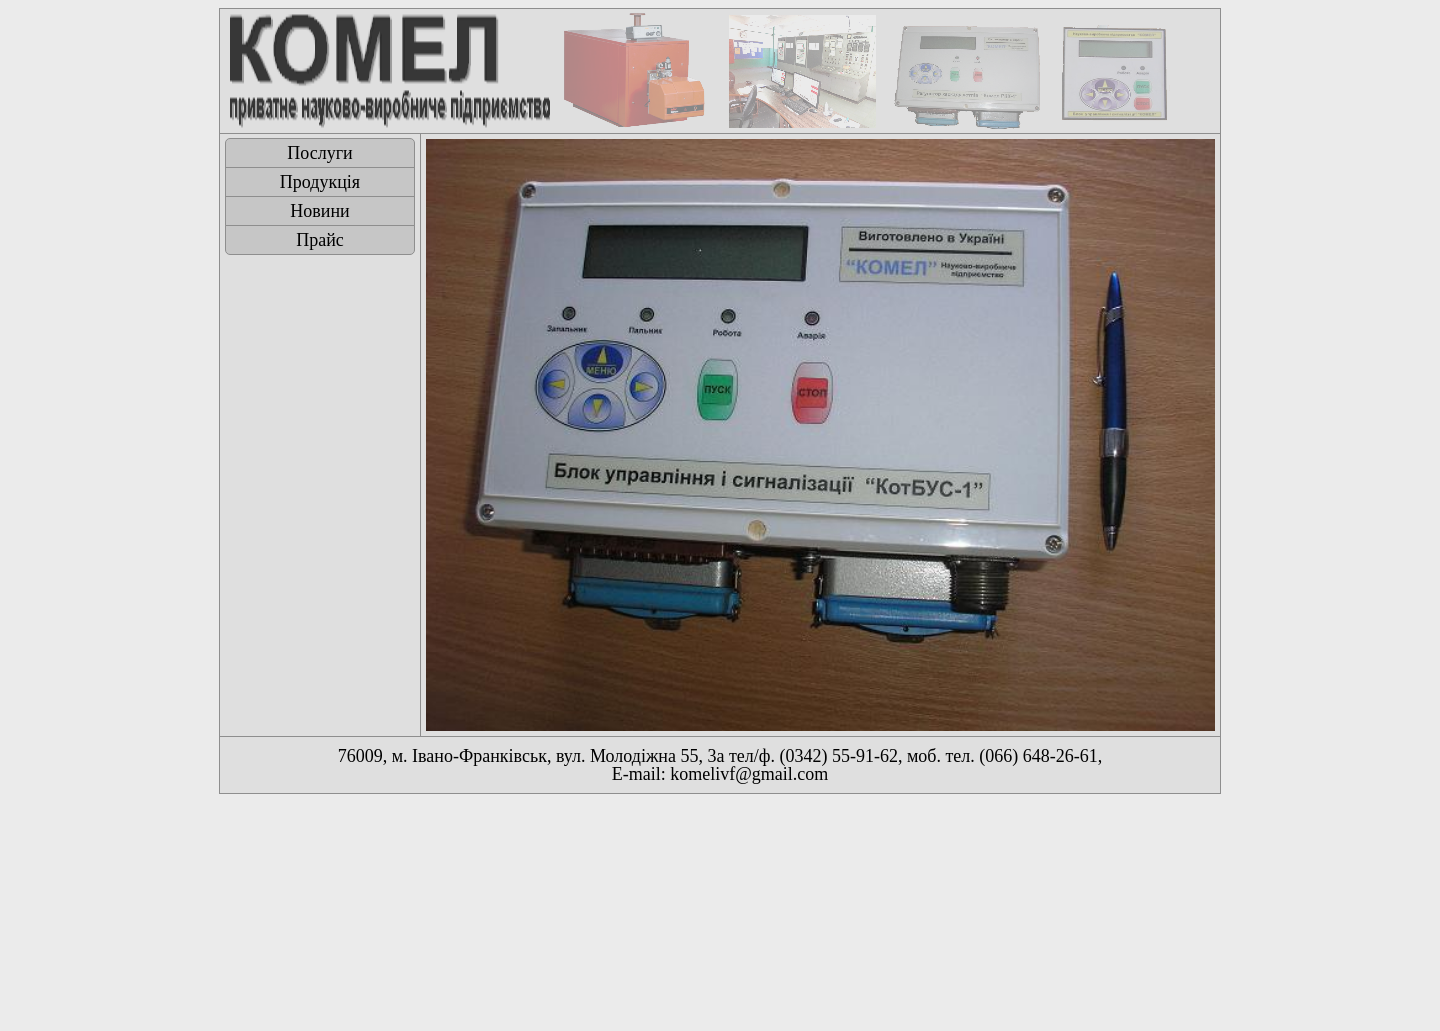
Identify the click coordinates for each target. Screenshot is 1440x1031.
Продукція (320, 182)
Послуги (319, 153)
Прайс (320, 240)
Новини (319, 211)
